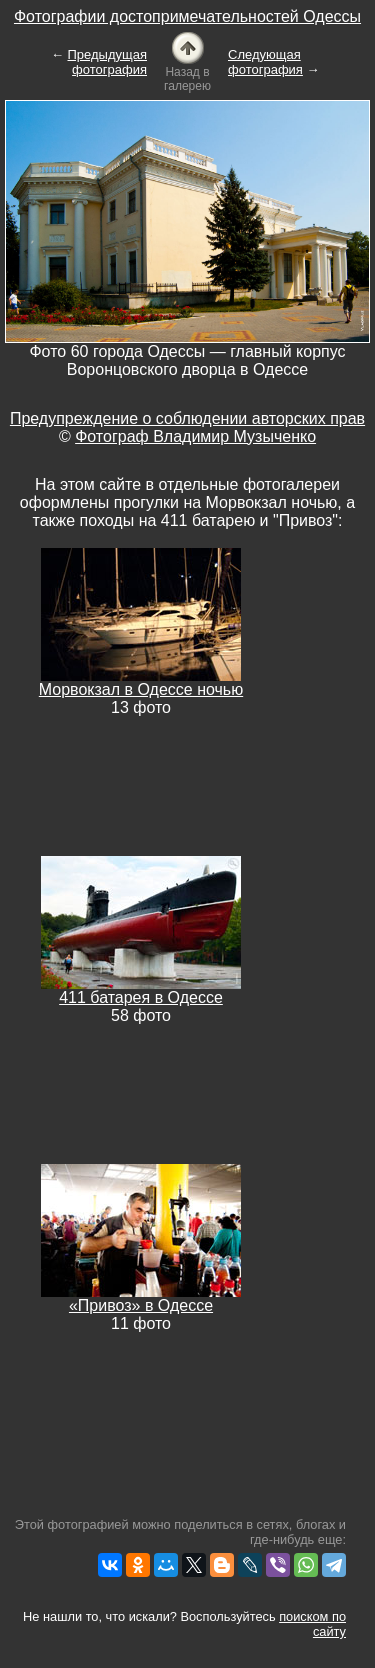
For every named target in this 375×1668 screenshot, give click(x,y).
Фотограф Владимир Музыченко (195, 436)
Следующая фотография (265, 62)
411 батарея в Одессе (141, 997)
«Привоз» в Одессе (141, 1305)
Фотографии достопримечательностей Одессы (187, 16)
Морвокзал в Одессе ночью (141, 689)
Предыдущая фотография (108, 62)
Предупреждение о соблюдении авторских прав (187, 418)
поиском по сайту (312, 1624)
